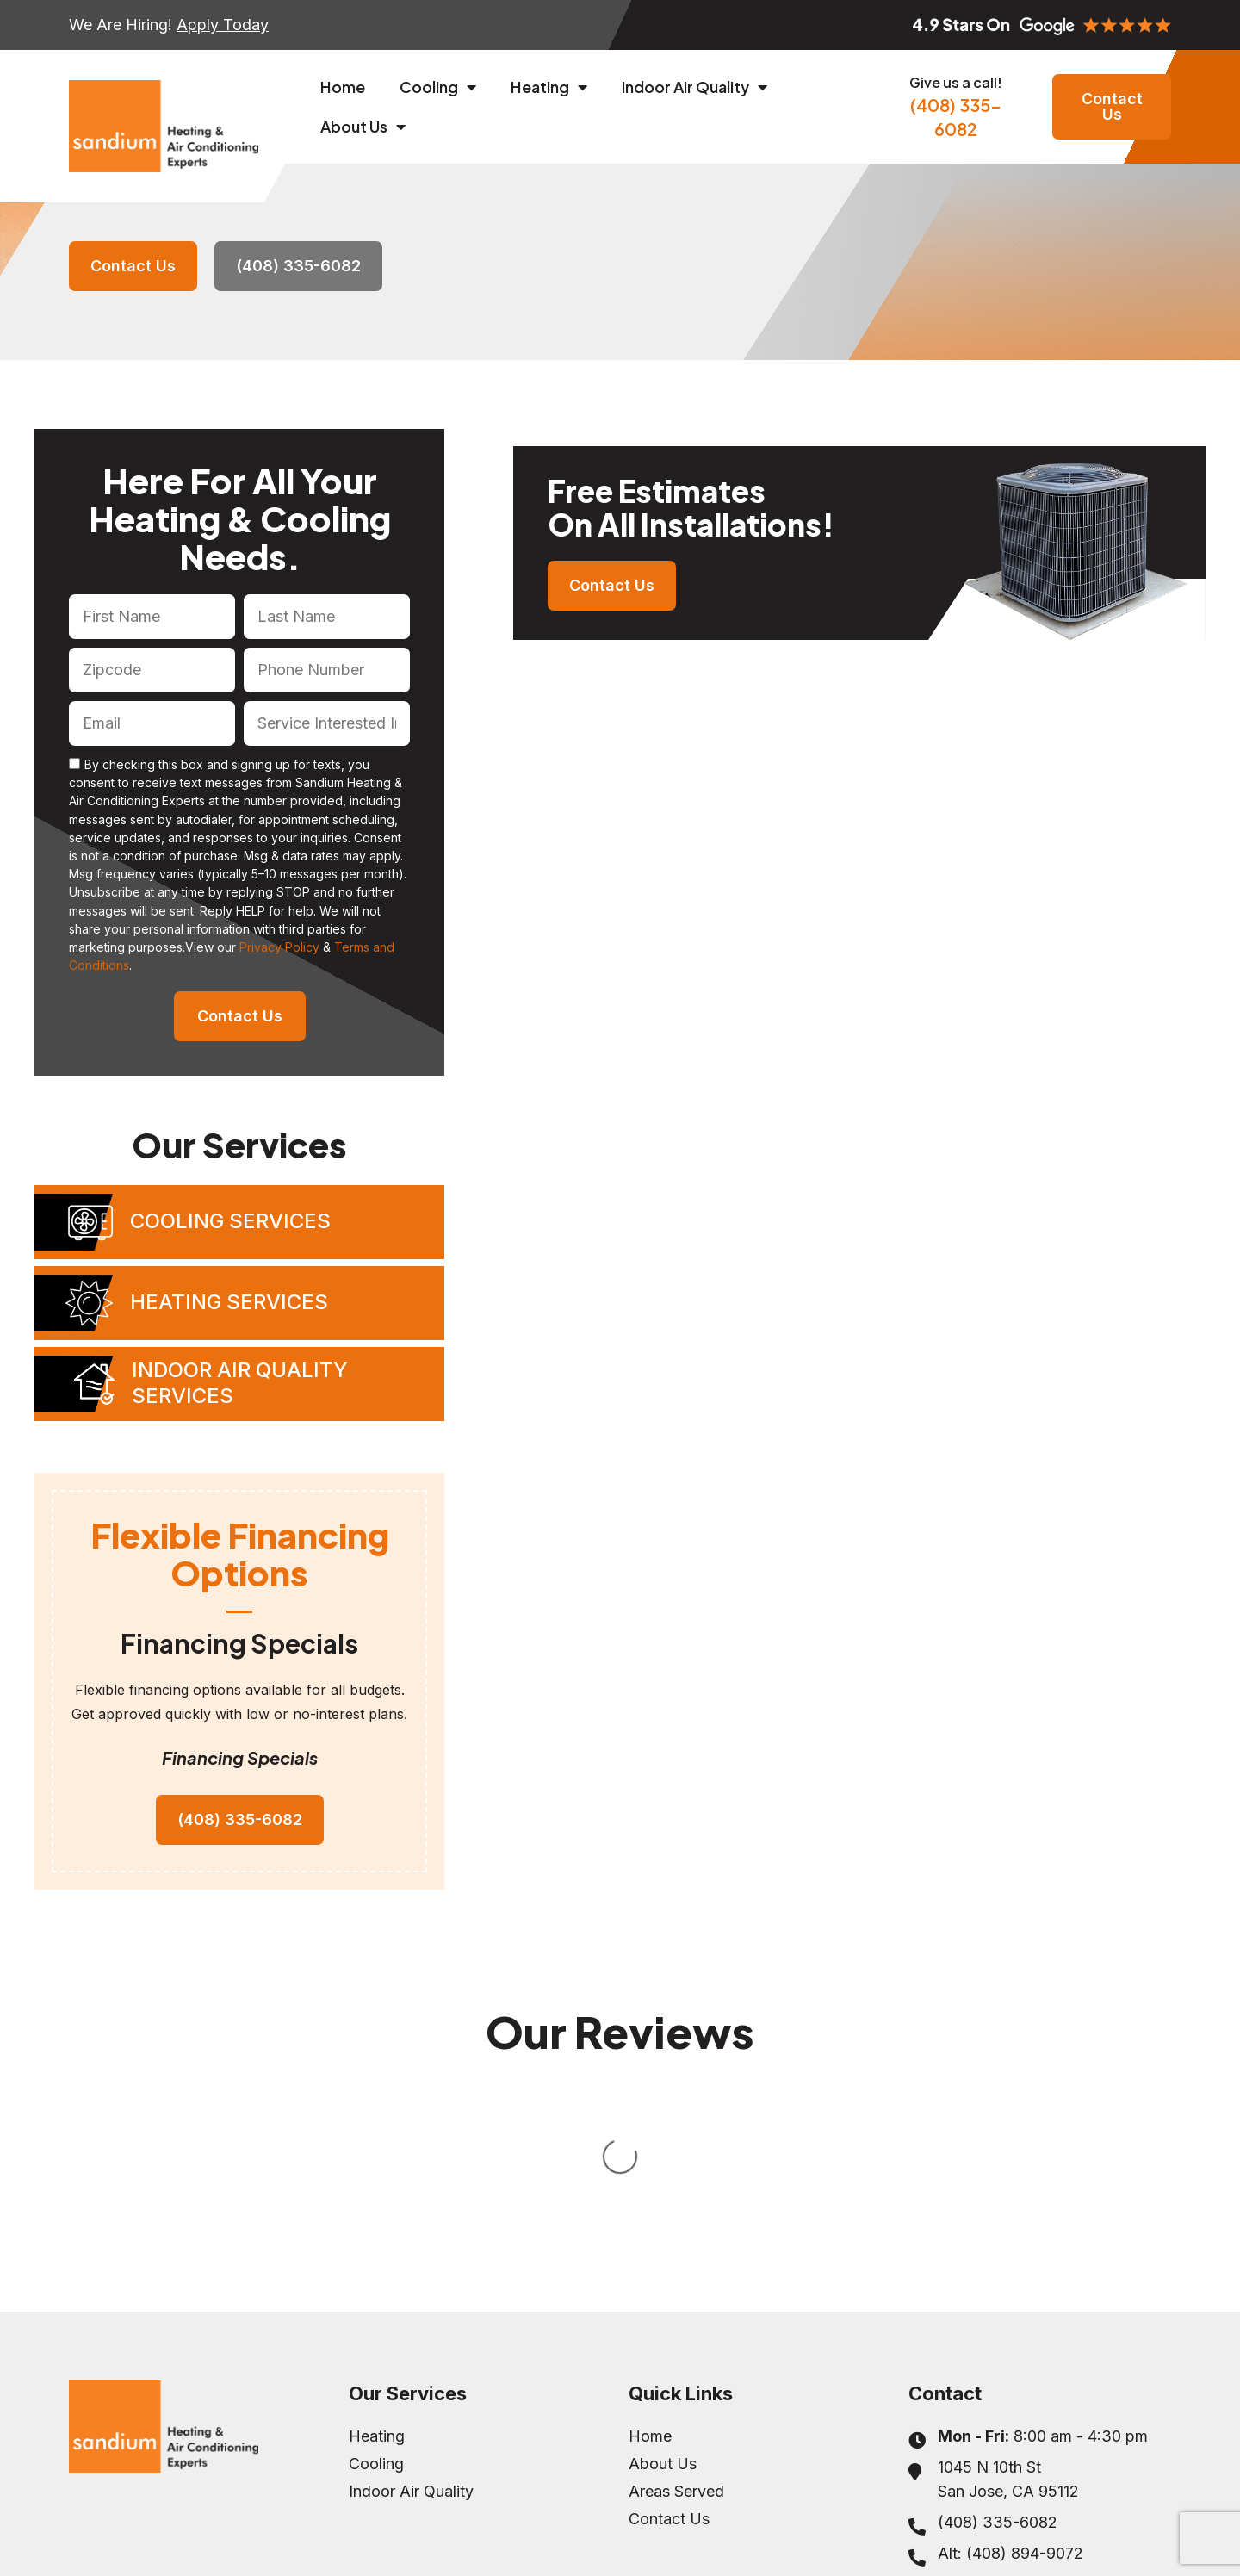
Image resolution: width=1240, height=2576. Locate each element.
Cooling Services (230, 1220)
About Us (363, 126)
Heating (549, 87)
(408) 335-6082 (955, 106)
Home (342, 86)
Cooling (438, 87)
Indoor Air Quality (694, 87)
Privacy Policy (279, 947)
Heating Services (229, 1301)
